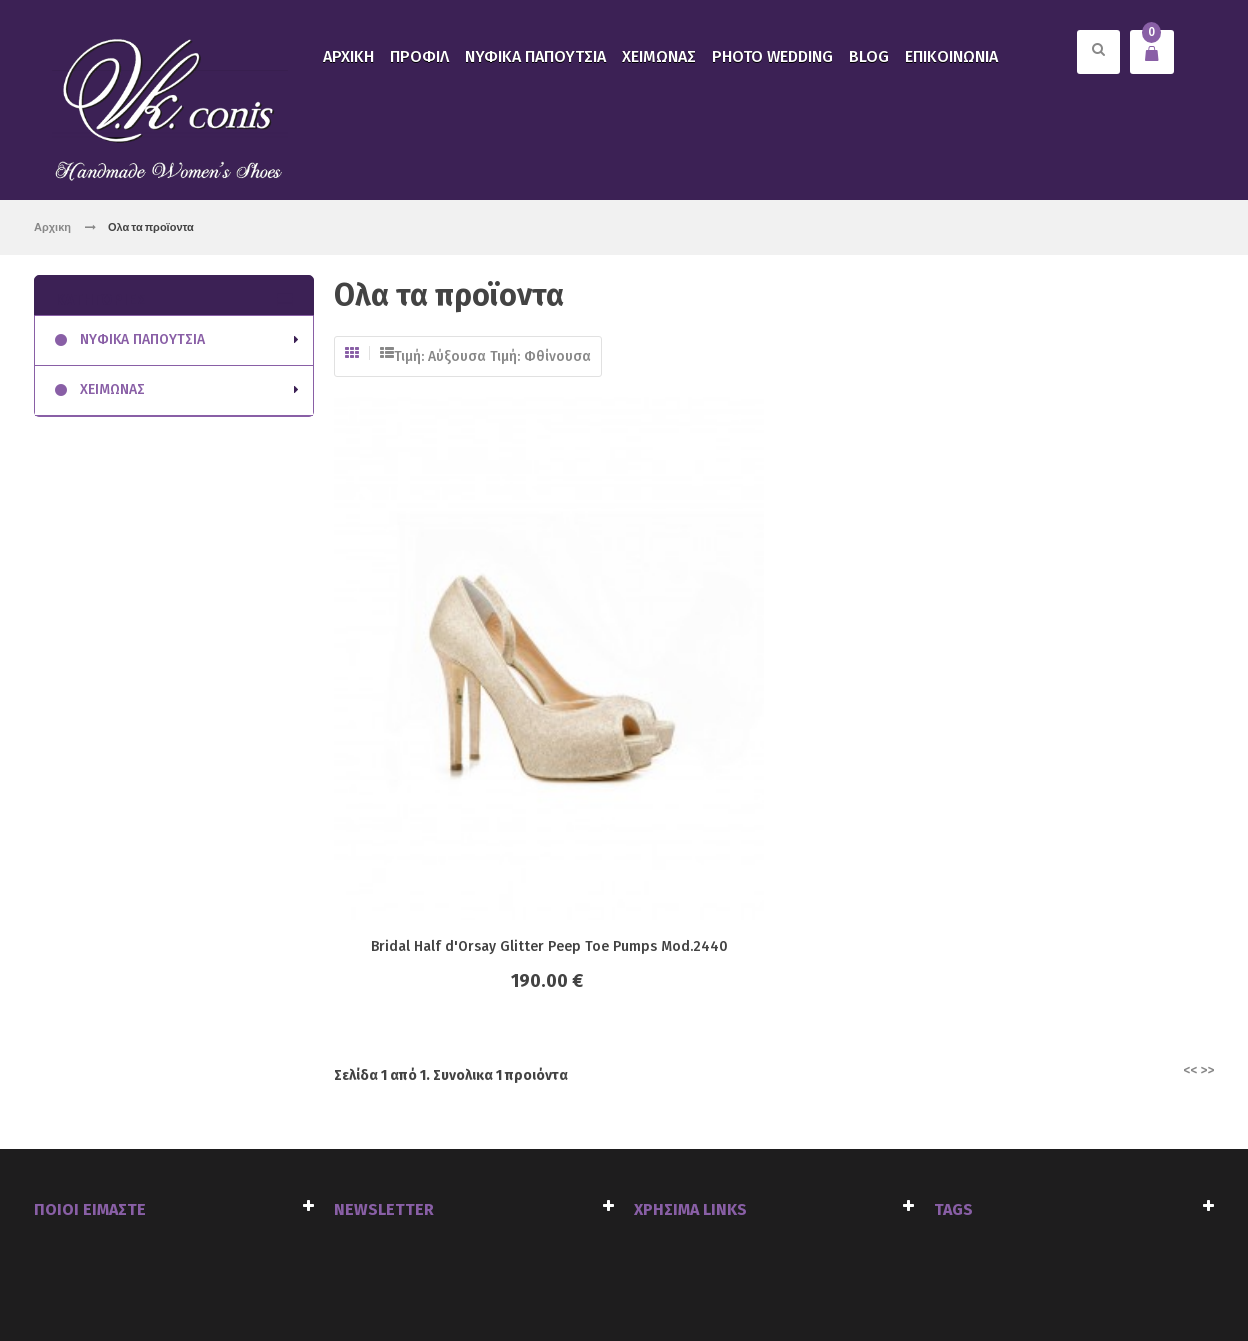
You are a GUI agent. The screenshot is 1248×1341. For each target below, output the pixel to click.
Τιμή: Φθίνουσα (540, 356)
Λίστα (387, 353)
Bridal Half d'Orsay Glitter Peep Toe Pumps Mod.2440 (522, 672)
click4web (261, 1282)
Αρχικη (52, 226)
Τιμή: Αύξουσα (440, 356)
